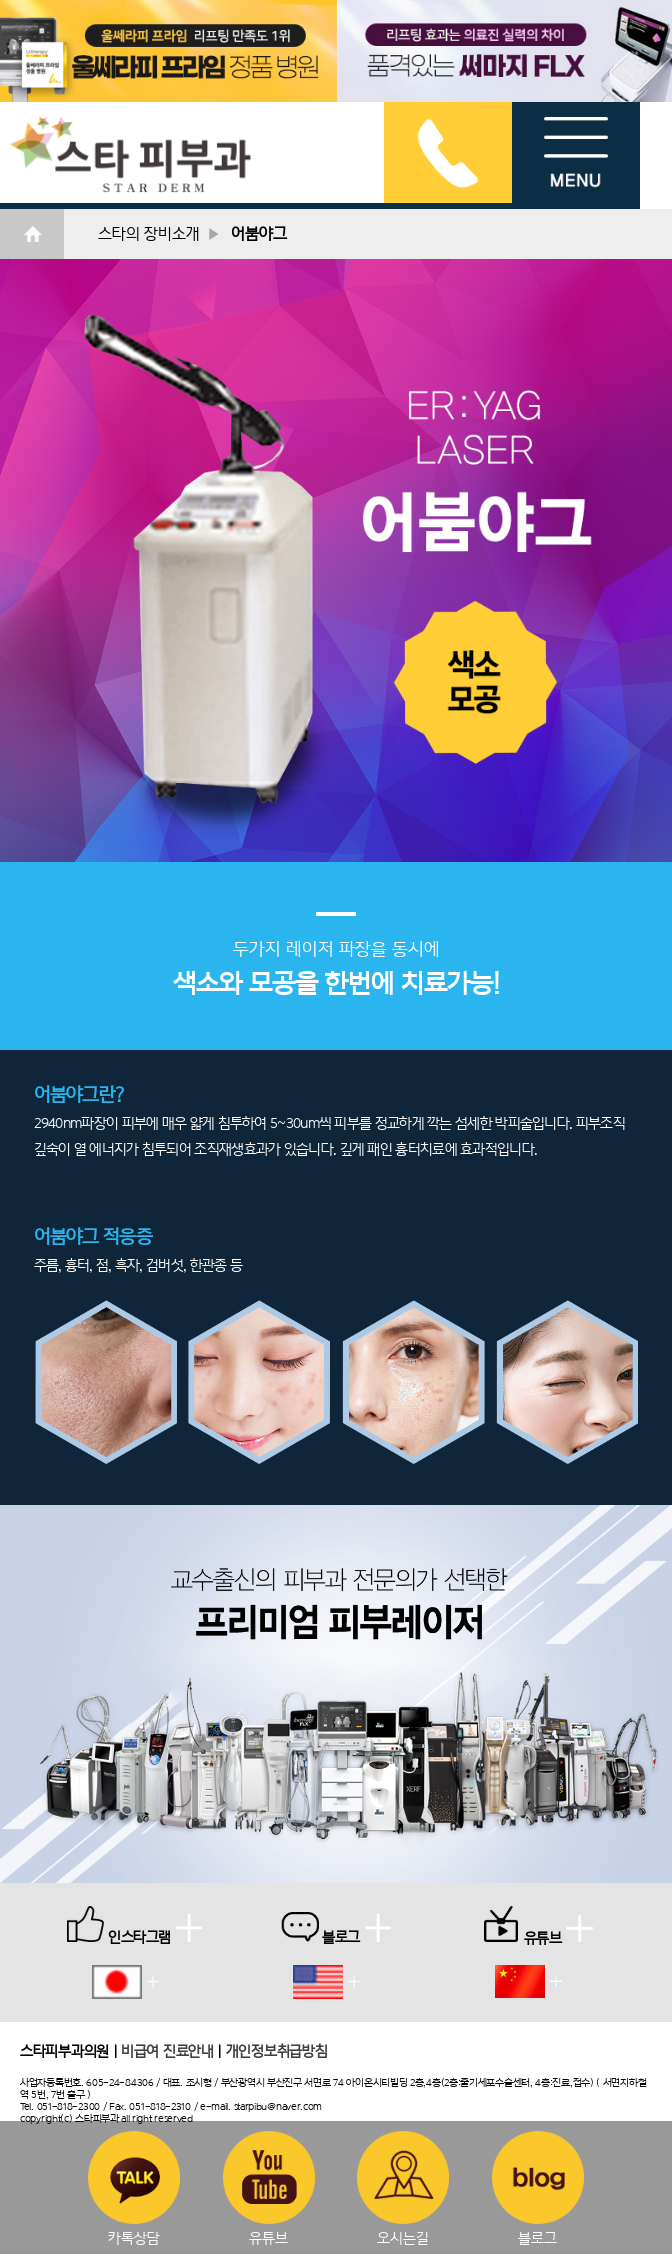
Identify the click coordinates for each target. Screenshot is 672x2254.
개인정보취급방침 (277, 2050)
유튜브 (269, 2188)
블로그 (538, 2188)
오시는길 (403, 2188)
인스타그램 (135, 1925)
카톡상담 (134, 2188)
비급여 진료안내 (167, 2050)
